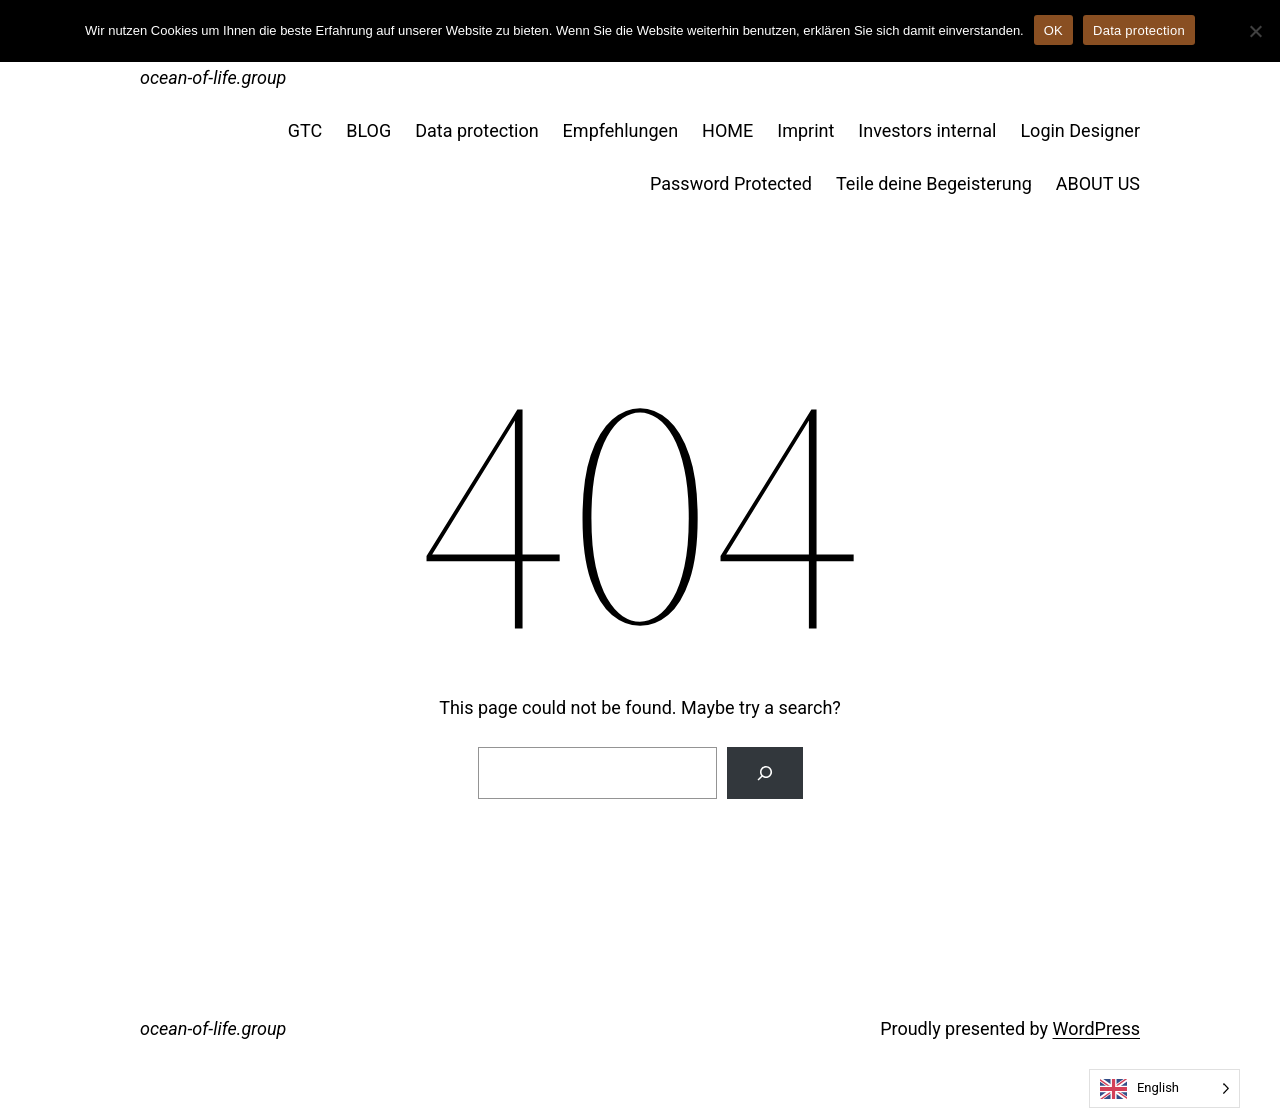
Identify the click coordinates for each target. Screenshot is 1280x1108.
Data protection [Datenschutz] (1139, 30)
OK (1053, 30)
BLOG (368, 130)
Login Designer (1080, 130)
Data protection (476, 130)
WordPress (1096, 1028)
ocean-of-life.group (213, 77)
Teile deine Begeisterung (934, 183)
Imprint (805, 130)
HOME (727, 130)
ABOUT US (1098, 183)
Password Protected (731, 183)
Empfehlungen (620, 130)
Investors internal (927, 130)
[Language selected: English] (1164, 1088)
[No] (1255, 31)
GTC (305, 130)
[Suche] (765, 773)
